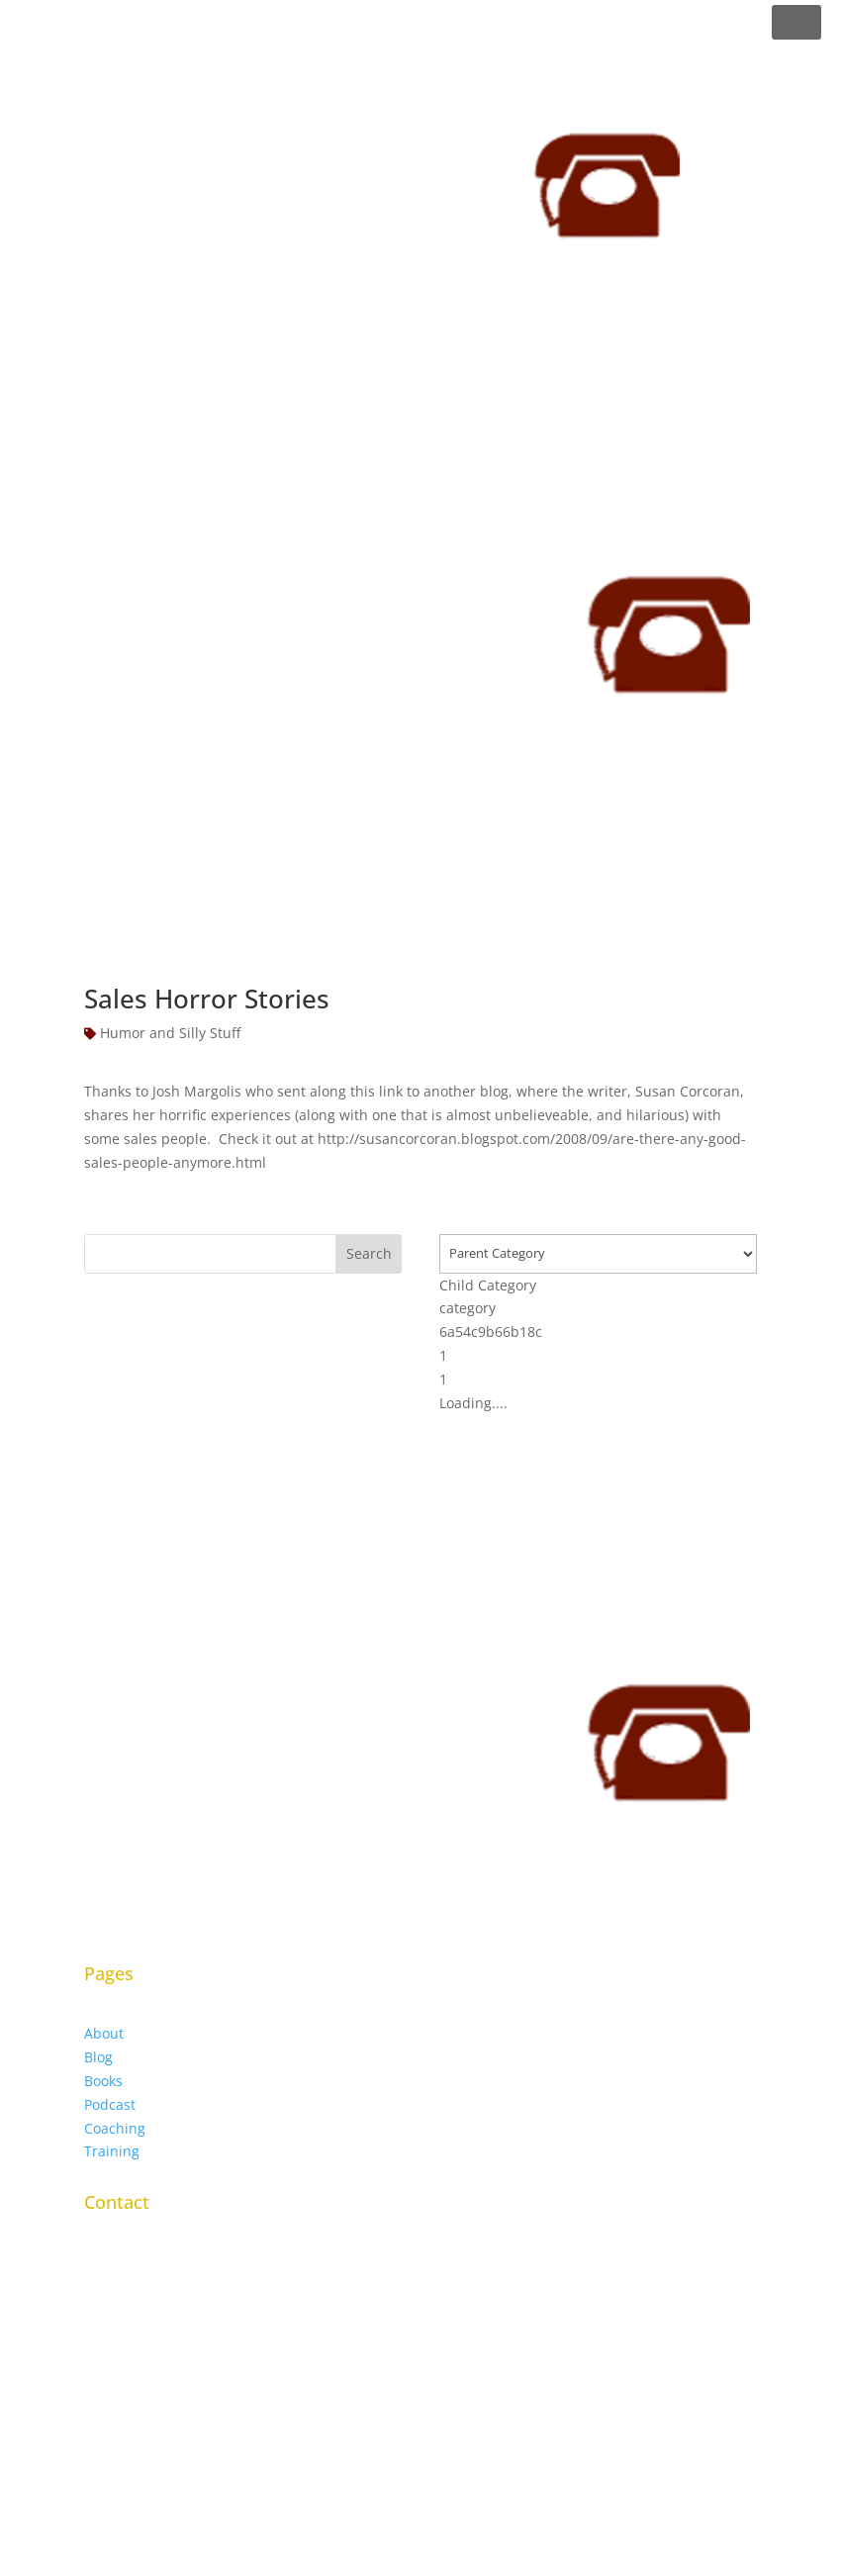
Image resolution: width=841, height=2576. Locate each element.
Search (369, 1253)
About (104, 2033)
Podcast (110, 2104)
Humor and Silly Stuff (170, 1032)
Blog (98, 2057)
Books (103, 2080)
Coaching (114, 2128)
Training (112, 2151)
